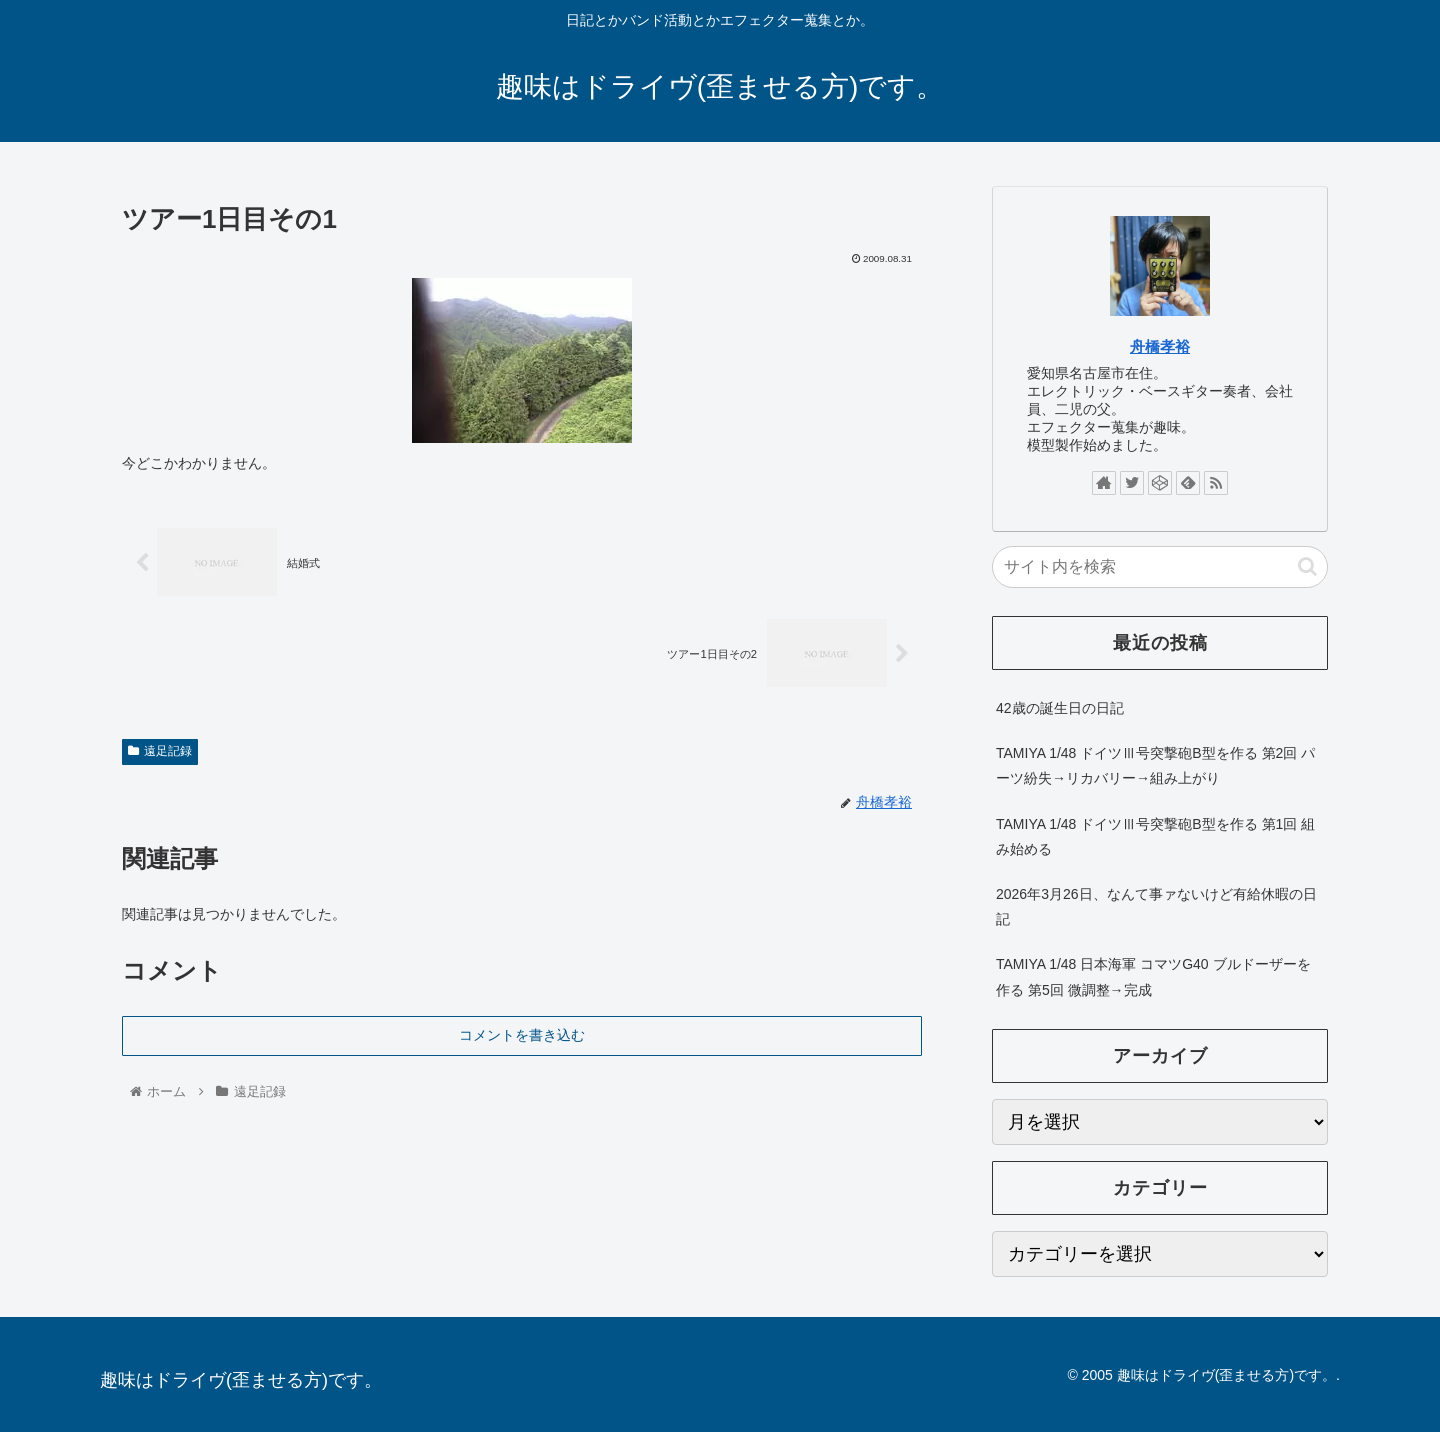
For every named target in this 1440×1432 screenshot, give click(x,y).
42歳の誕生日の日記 (1060, 708)
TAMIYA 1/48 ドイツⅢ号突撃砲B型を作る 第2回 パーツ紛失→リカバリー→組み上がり (1155, 765)
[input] (1160, 567)
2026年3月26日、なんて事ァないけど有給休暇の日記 (1156, 906)
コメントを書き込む (522, 1035)
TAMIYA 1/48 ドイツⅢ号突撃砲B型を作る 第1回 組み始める (1155, 836)
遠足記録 (160, 751)
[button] (1307, 566)
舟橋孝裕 (1160, 346)
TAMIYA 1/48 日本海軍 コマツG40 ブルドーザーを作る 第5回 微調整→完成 (1153, 976)
